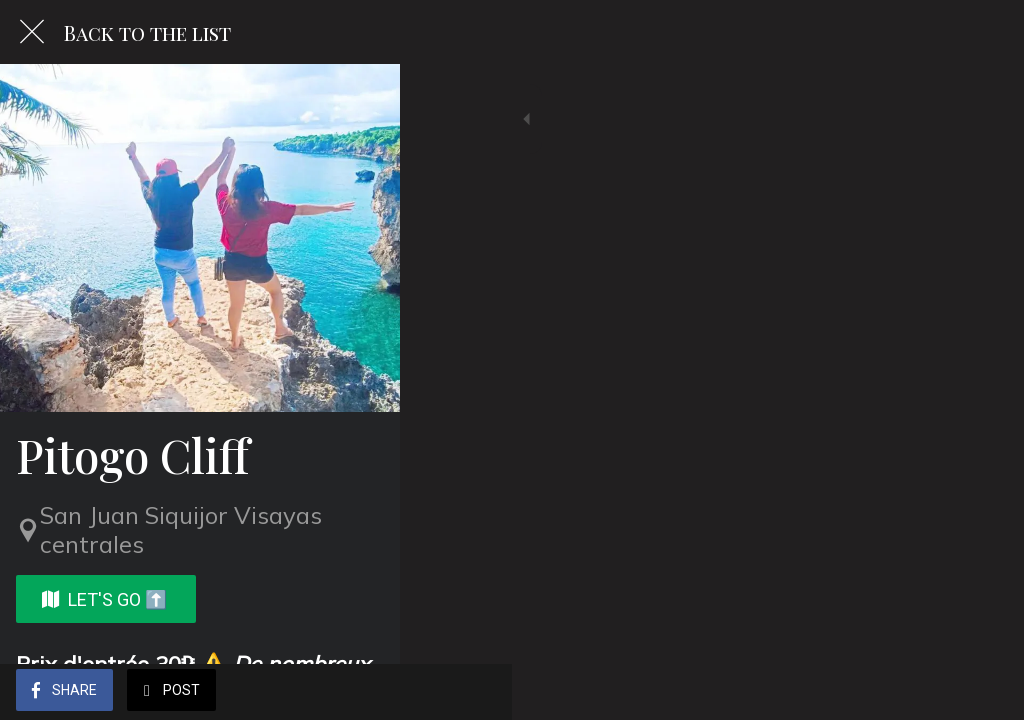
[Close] (32, 32)
